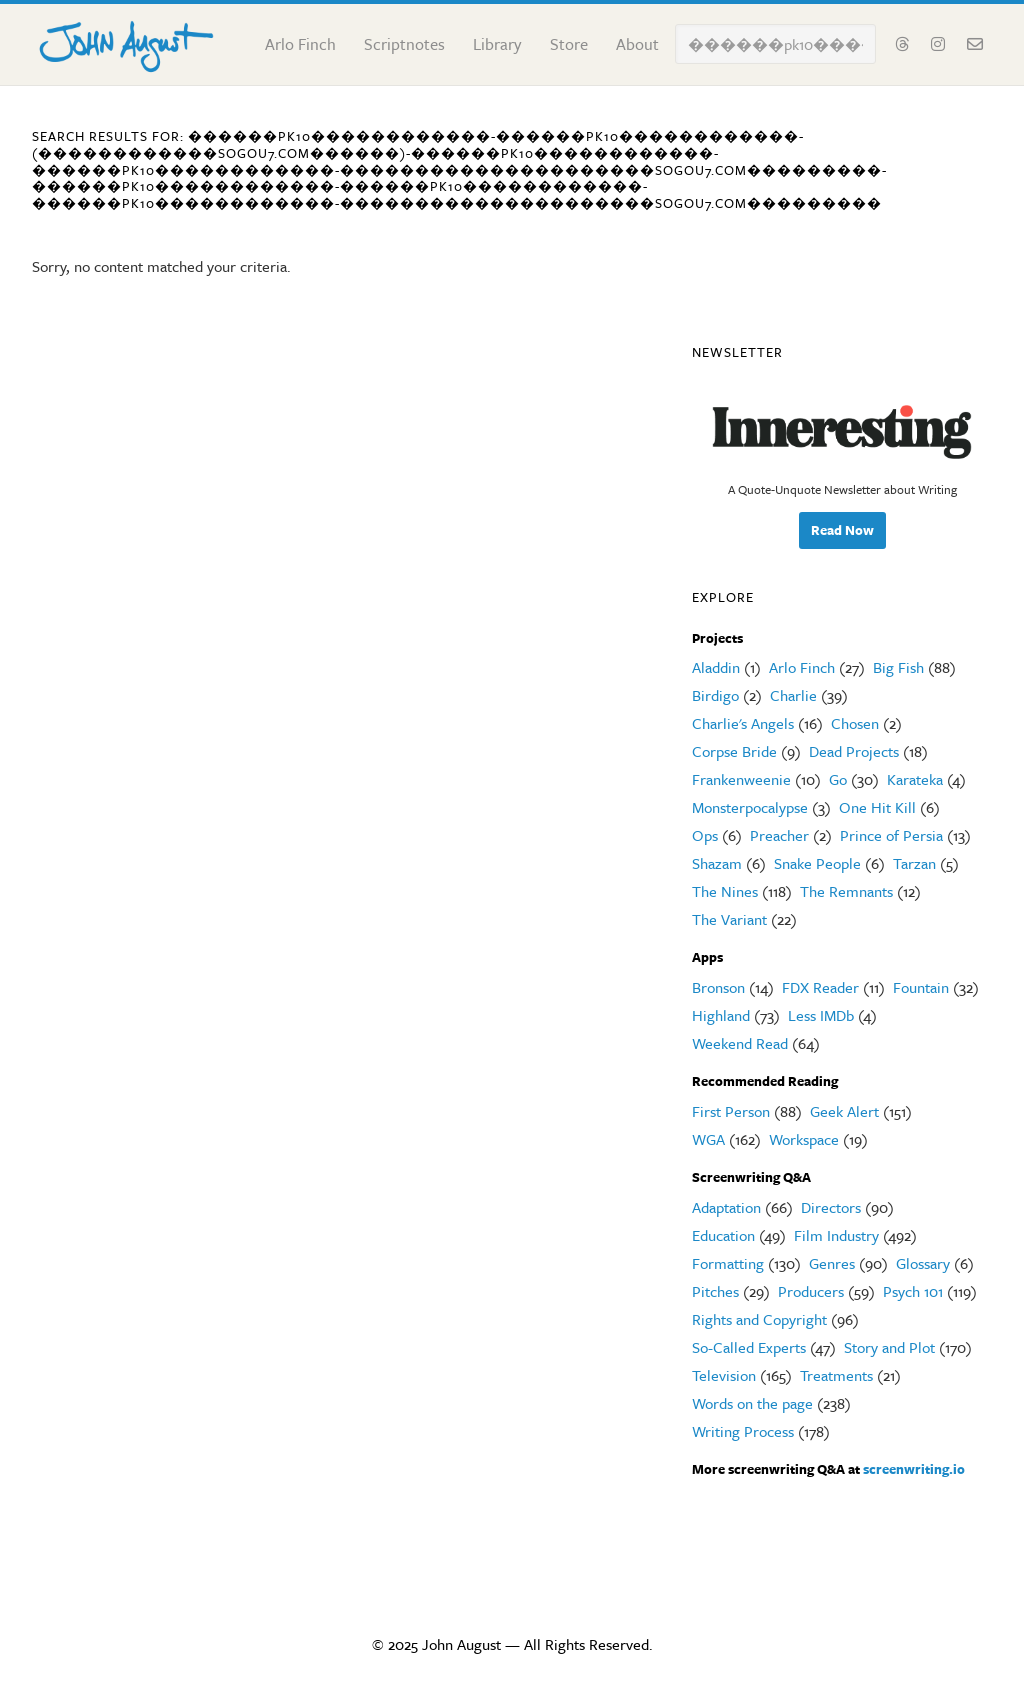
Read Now (842, 530)
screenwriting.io (914, 1469)
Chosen (855, 723)
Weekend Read (740, 1043)
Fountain (921, 987)
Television (724, 1375)
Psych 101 (913, 1291)
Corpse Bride (734, 751)
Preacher (779, 835)
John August (132, 42)
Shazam (717, 863)
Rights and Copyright (759, 1319)
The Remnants (846, 891)
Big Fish (898, 667)
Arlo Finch (802, 667)
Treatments (836, 1375)
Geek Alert (844, 1111)
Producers (811, 1291)
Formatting (728, 1263)
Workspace (804, 1139)
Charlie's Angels (743, 723)
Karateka (915, 779)
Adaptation (726, 1207)
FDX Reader (820, 987)
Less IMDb (821, 1015)
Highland (721, 1015)
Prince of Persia (891, 835)
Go (838, 779)
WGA (708, 1139)
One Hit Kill (877, 807)
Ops (705, 835)
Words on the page (752, 1403)
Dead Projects (854, 751)
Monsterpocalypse (750, 807)
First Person (731, 1111)
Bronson (718, 987)
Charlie (793, 695)
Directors (831, 1207)
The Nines (725, 891)
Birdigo (715, 695)
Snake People (817, 863)
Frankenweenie (741, 779)
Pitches (715, 1291)
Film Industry (836, 1235)
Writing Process (743, 1431)
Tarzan (914, 863)
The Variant (729, 919)
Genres (832, 1263)
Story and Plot (889, 1347)
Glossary (923, 1263)
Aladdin (716, 667)
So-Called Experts (749, 1347)
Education (723, 1235)
